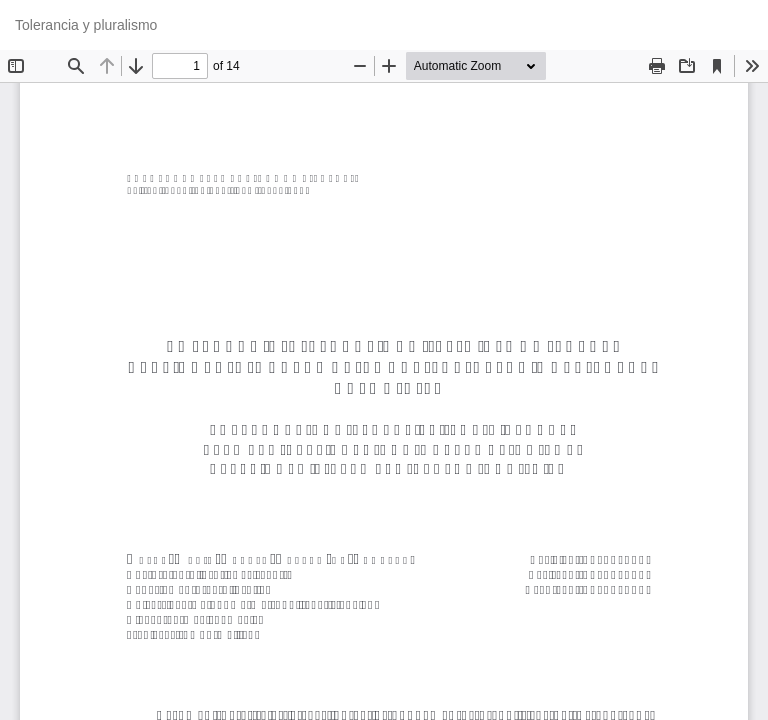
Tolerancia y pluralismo (86, 25)
